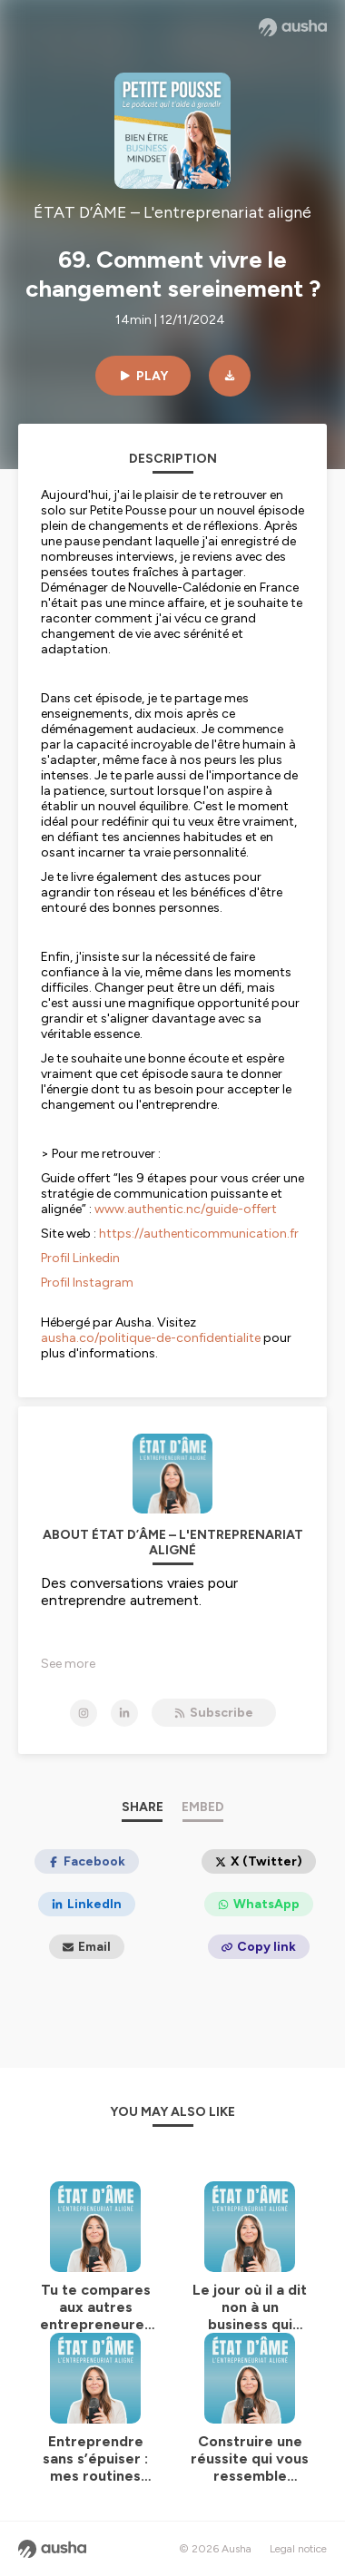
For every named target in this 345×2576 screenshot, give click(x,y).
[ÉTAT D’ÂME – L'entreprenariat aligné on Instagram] (83, 1713)
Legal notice (298, 2548)
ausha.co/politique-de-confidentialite (151, 1338)
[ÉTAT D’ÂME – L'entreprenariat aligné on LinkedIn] (124, 1713)
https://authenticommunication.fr (199, 1233)
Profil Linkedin (80, 1258)
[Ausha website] (293, 27)
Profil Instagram (87, 1282)
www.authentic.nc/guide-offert (184, 1209)
